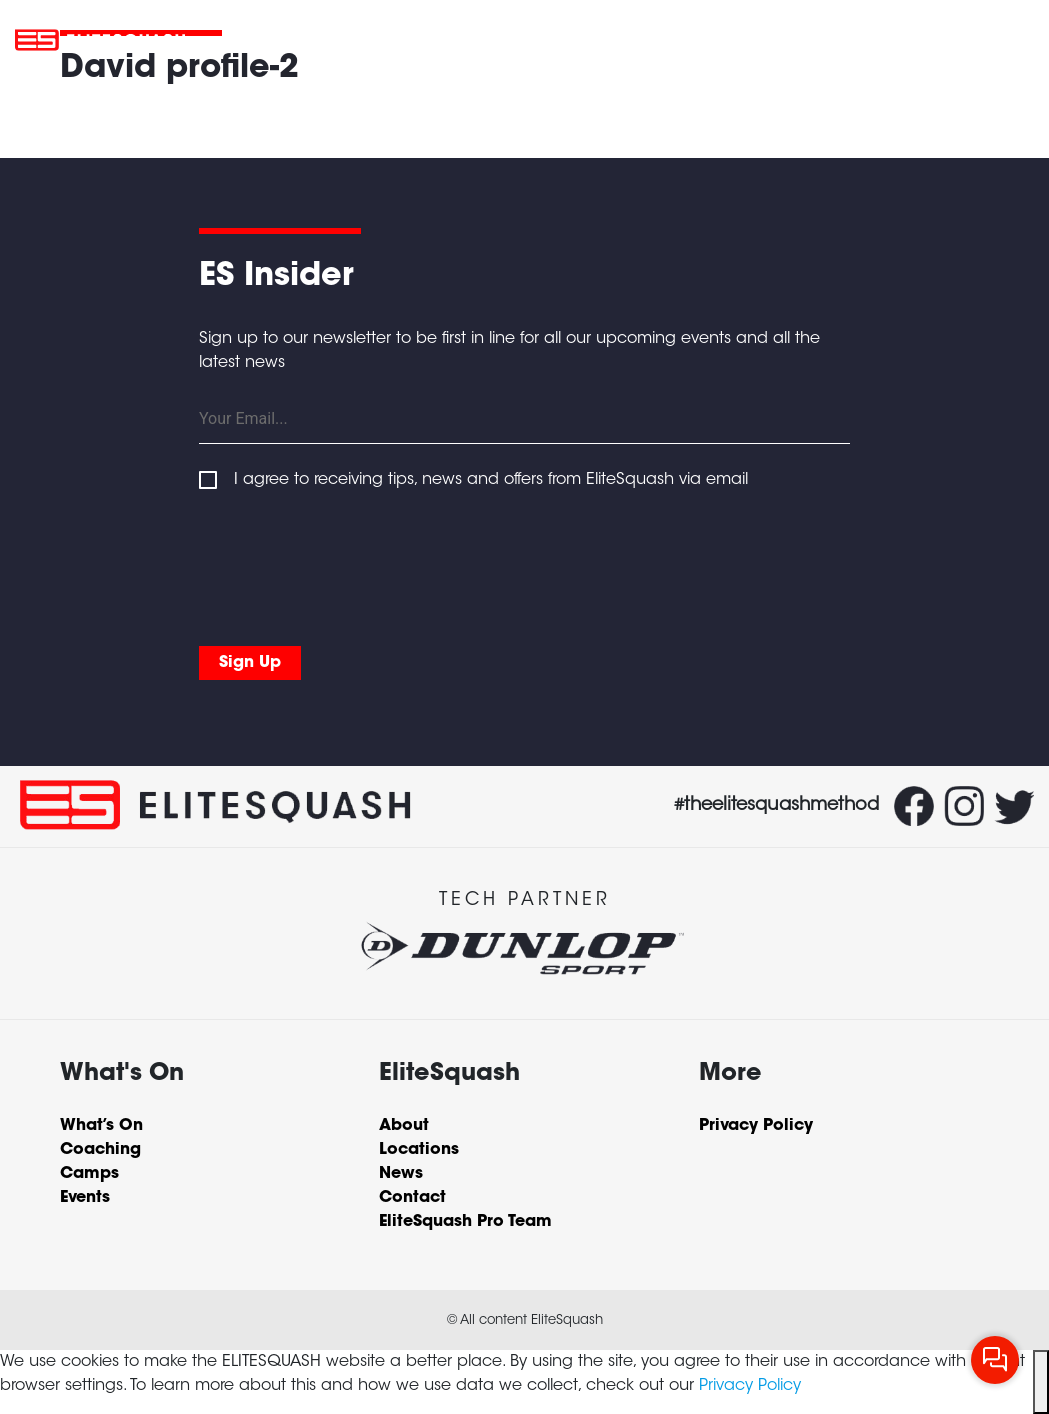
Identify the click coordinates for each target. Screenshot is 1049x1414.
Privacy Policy (750, 1386)
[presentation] (351, 564)
